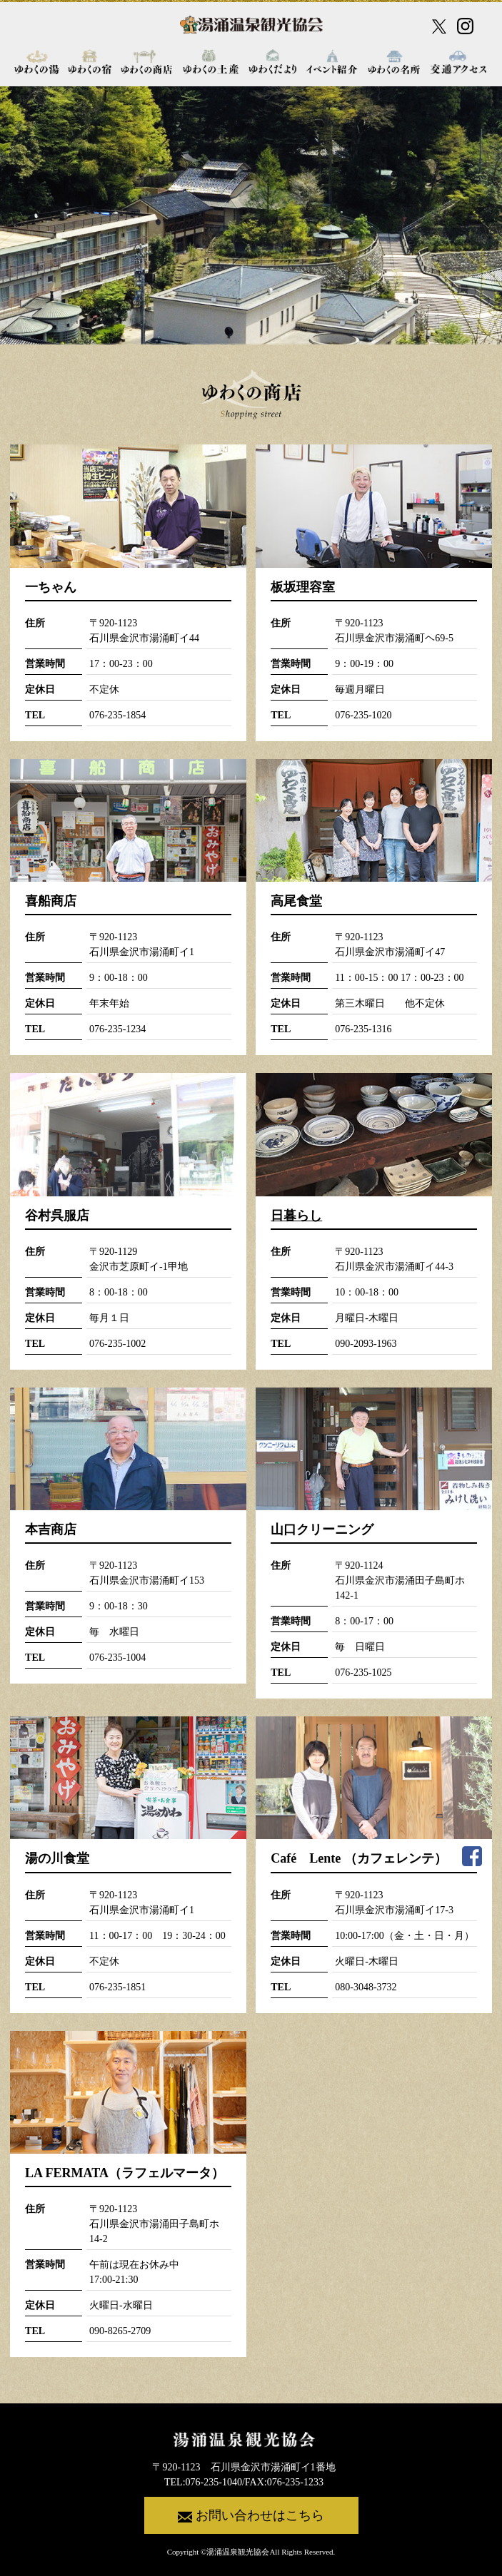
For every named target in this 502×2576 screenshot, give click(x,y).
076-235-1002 (117, 1343)
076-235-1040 (214, 2482)
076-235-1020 (363, 715)
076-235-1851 (117, 1987)
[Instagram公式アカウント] (465, 26)
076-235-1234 (117, 1029)
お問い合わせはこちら (251, 2516)
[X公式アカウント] (439, 26)
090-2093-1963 (365, 1343)
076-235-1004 (117, 1657)
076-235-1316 (363, 1029)
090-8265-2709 (120, 2331)
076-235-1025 (363, 1672)
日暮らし (296, 1215)
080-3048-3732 (365, 1987)
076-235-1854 (117, 715)
